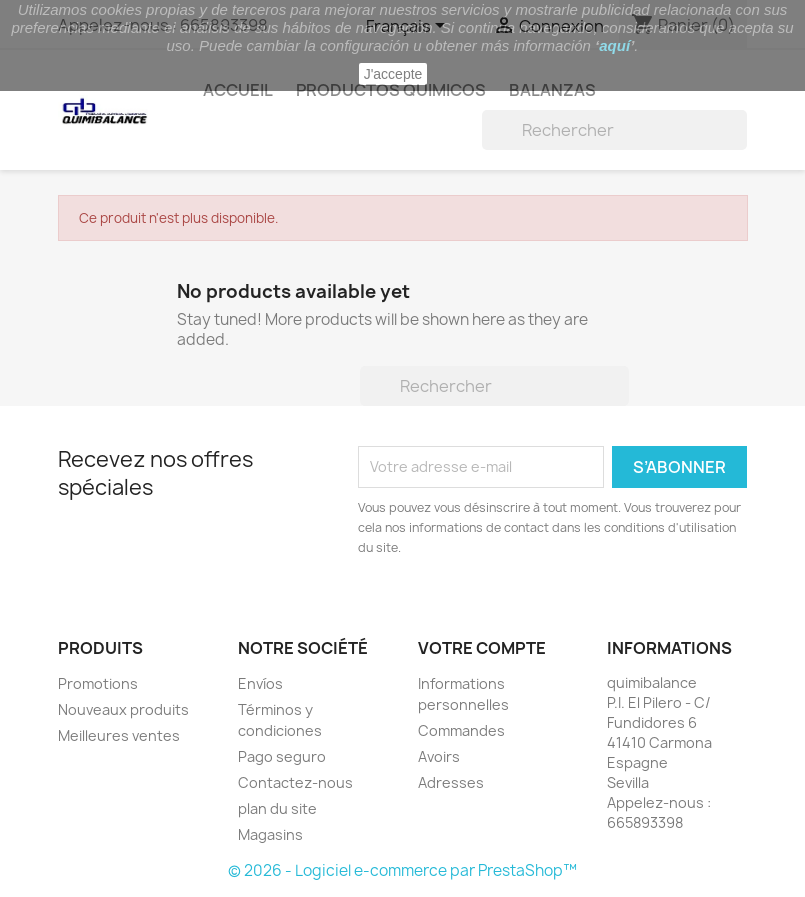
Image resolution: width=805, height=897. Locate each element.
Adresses (451, 782)
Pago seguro (282, 756)
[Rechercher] (614, 130)
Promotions (98, 683)
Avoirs (439, 756)
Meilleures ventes (119, 735)
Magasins (270, 834)
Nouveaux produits (123, 709)
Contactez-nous (295, 782)
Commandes (461, 730)
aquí (614, 45)
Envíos (260, 683)
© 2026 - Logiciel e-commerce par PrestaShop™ (402, 870)
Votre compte (482, 648)
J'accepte (393, 74)
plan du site (277, 808)
